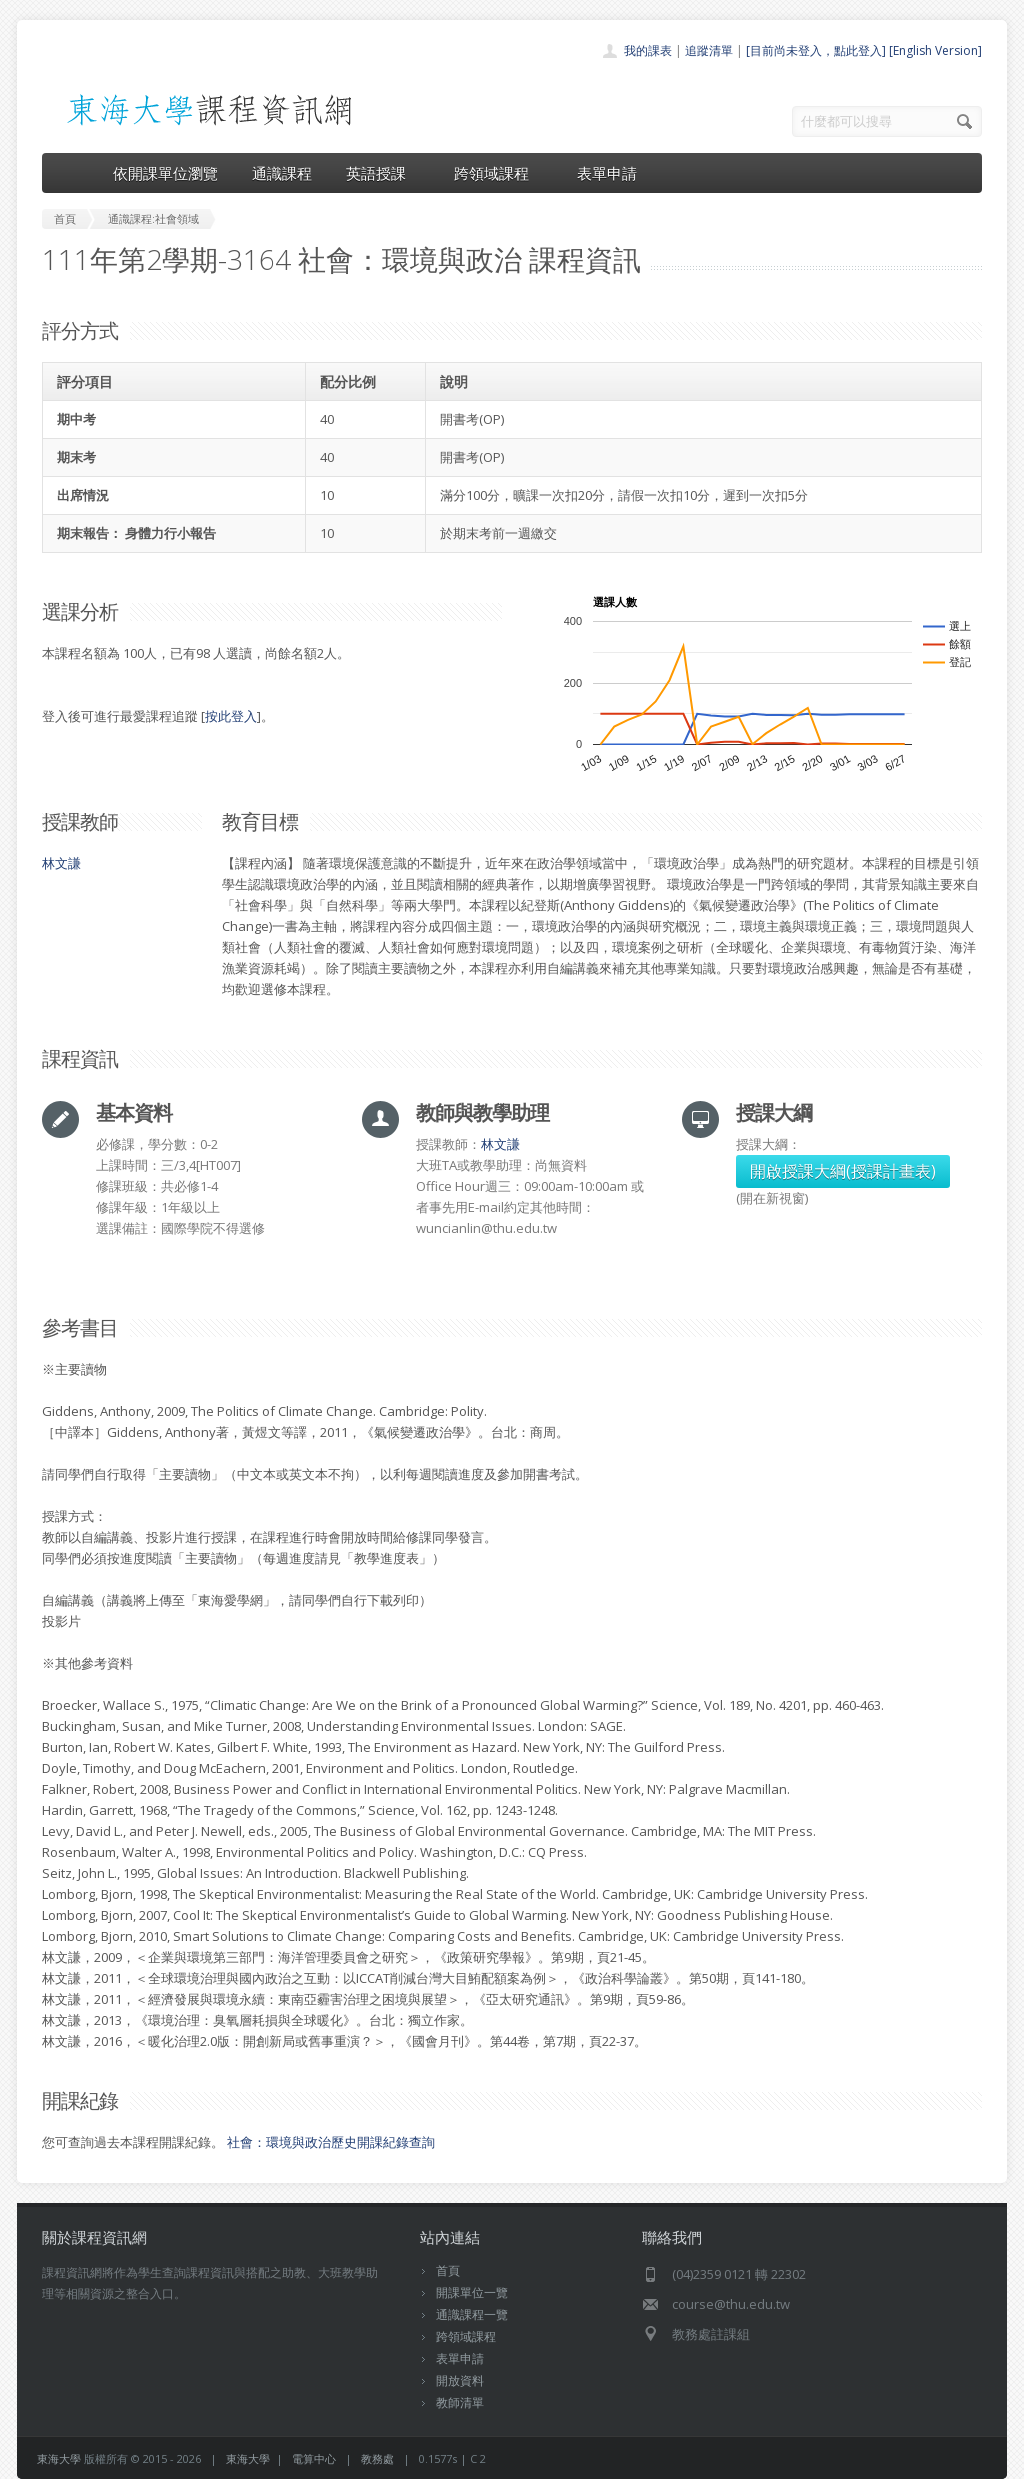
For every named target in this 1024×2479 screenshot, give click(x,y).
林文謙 (61, 863)
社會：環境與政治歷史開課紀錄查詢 (331, 2142)
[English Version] (935, 50)
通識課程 (282, 173)
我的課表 (648, 50)
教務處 (377, 2458)
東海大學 (59, 2458)
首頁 (448, 2270)
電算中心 (314, 2458)
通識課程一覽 (472, 2314)
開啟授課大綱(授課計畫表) (843, 1171)
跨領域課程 (498, 173)
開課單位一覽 (472, 2292)
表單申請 (607, 173)
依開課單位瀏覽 (165, 173)
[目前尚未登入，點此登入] (816, 50)
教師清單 (460, 2402)
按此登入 (231, 716)
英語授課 (383, 173)
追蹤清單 (709, 50)
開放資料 (460, 2380)
